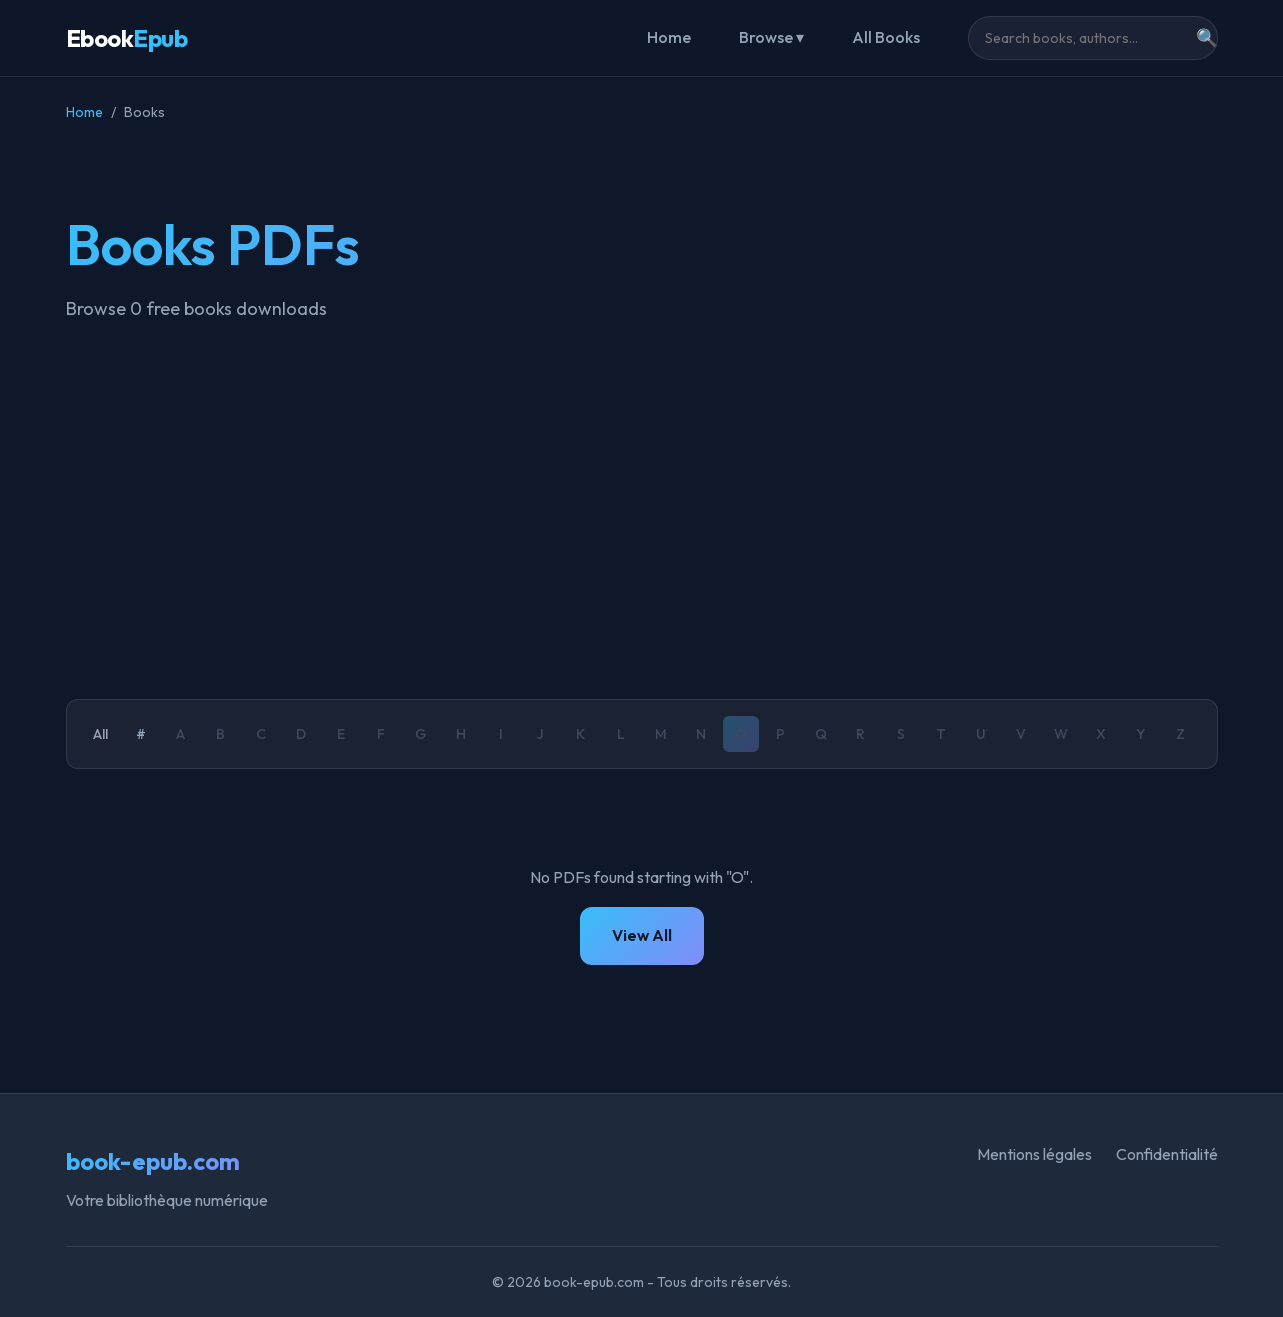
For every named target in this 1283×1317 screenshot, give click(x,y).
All (100, 734)
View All (642, 935)
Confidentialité (1167, 1154)
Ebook (127, 38)
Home (669, 37)
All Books (886, 37)
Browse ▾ (771, 37)
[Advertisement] (642, 511)
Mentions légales (1034, 1154)
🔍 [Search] (1207, 38)
